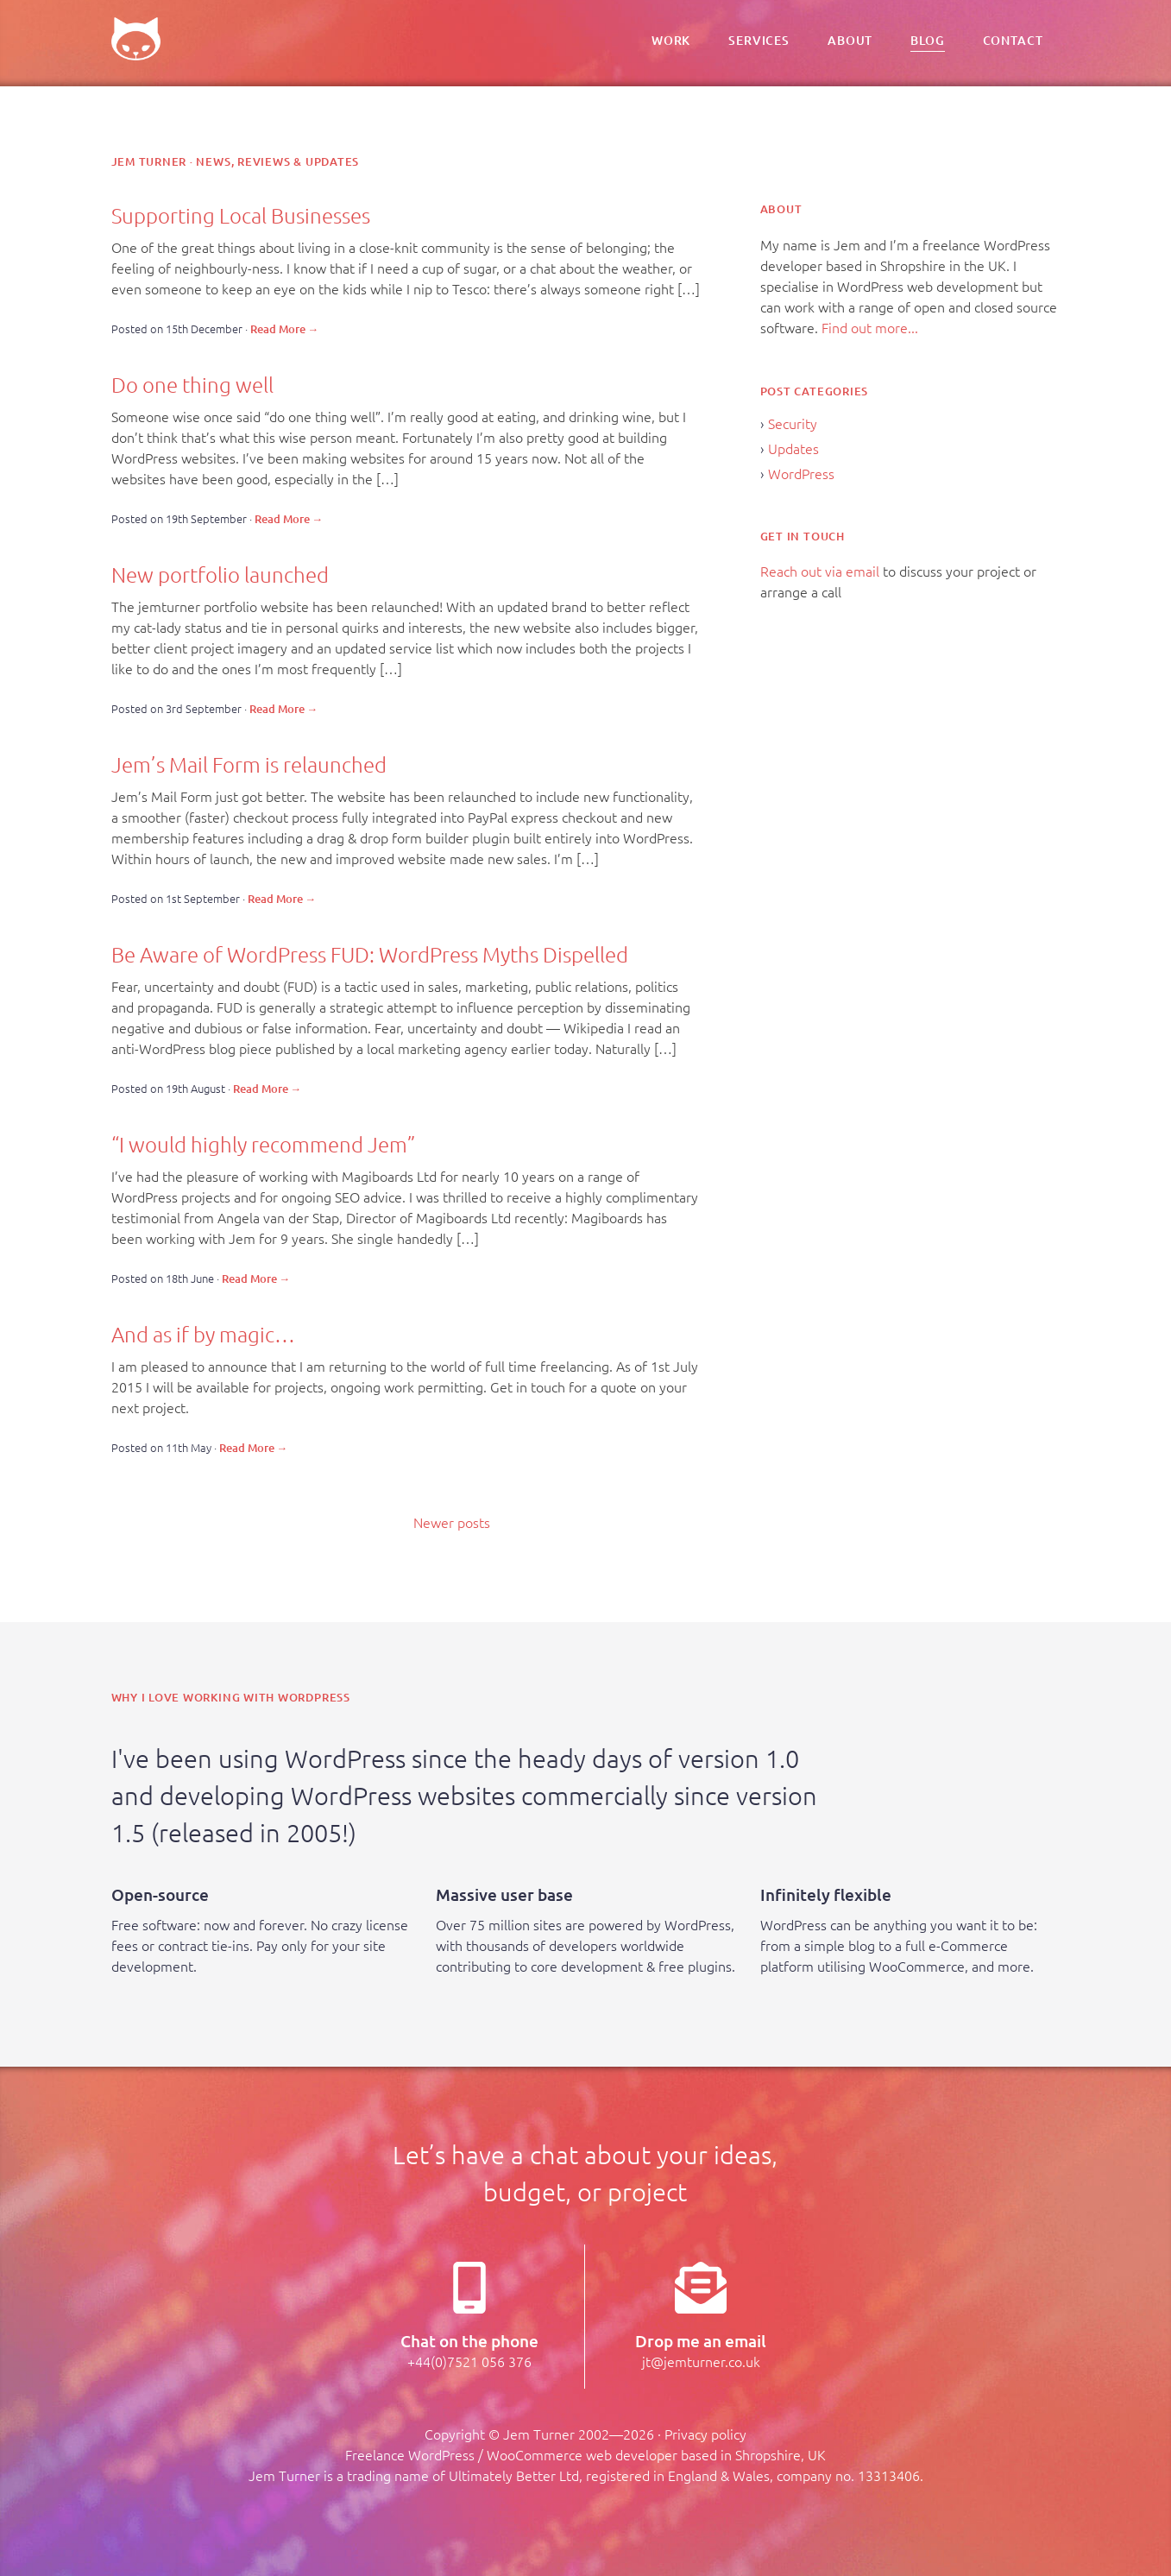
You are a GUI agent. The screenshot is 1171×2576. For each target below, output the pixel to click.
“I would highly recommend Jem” (263, 1144)
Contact (1013, 41)
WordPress (801, 473)
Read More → (284, 329)
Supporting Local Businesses (240, 215)
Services (759, 41)
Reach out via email (819, 570)
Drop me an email (700, 2341)
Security (792, 423)
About (850, 41)
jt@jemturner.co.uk (701, 2361)
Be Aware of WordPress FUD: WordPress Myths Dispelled (369, 954)
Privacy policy (705, 2433)
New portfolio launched (220, 574)
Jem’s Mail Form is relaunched (249, 764)
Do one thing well (192, 384)
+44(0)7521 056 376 (469, 2361)
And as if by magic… (203, 1334)
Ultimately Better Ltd (514, 2475)
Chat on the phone (469, 2341)
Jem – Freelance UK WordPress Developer (136, 38)
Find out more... (870, 327)
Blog (927, 41)
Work (671, 41)
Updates (793, 448)
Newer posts (451, 1521)
